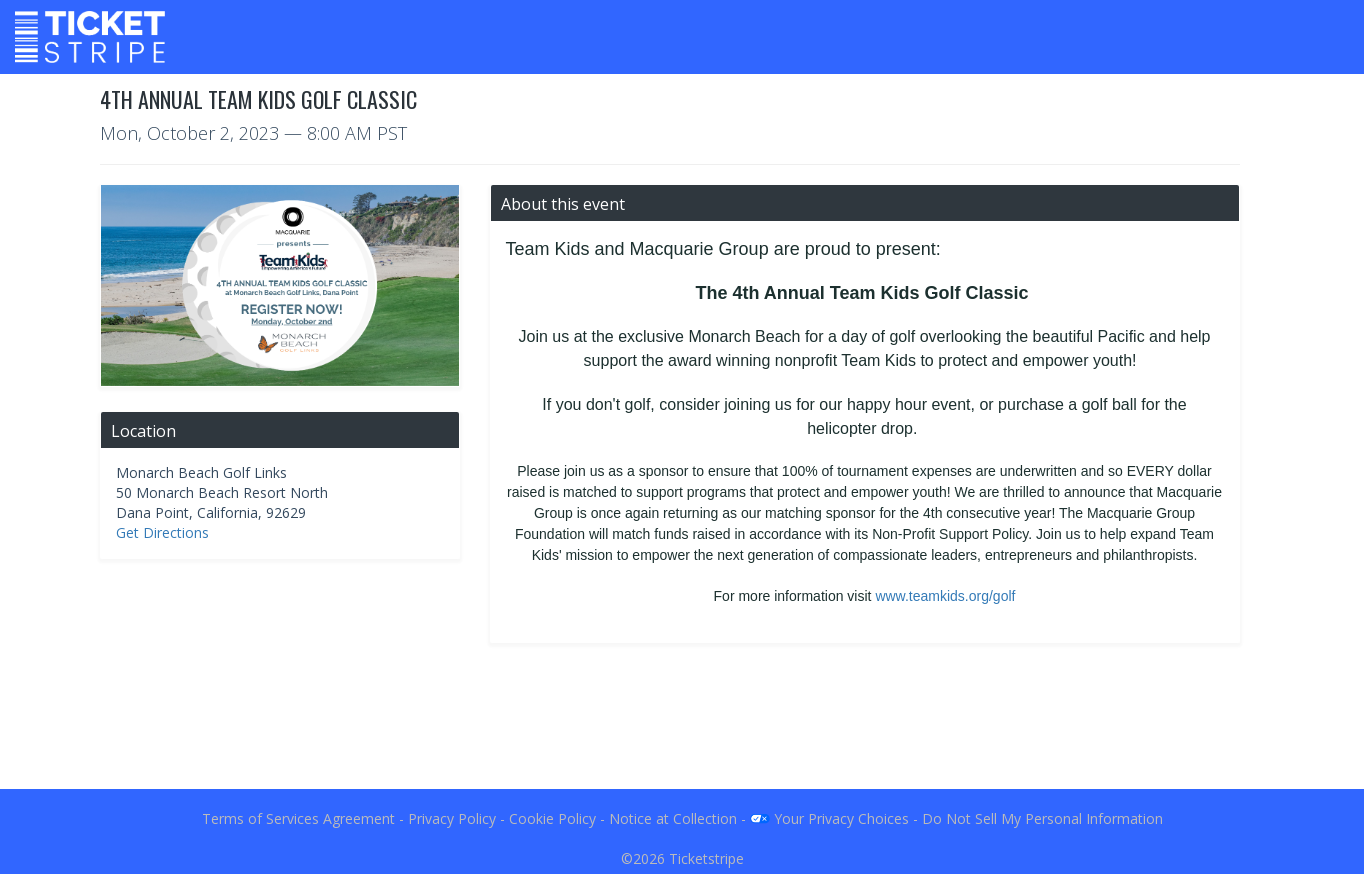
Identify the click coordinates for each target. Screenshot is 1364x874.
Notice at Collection (673, 818)
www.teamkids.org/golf (945, 596)
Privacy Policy (452, 818)
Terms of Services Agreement (298, 818)
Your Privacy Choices (829, 818)
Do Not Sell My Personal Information (1042, 818)
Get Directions (162, 532)
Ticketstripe (706, 858)
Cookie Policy (552, 818)
